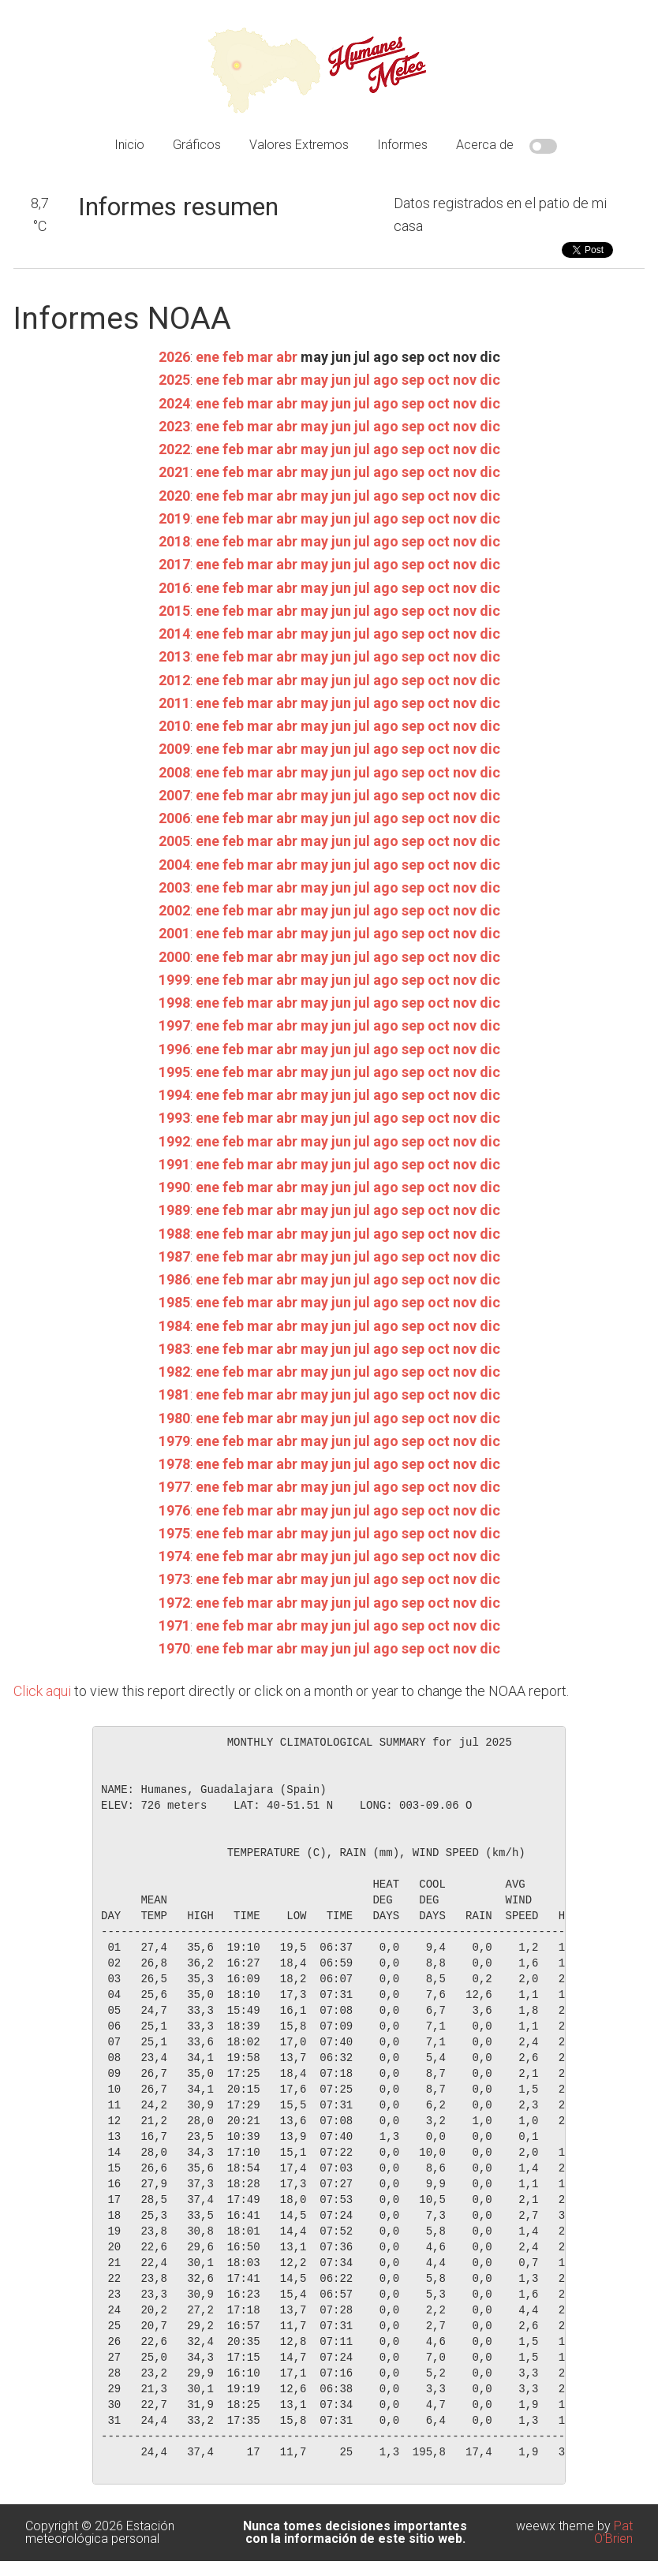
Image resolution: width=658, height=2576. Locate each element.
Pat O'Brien (613, 2532)
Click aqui (42, 1691)
